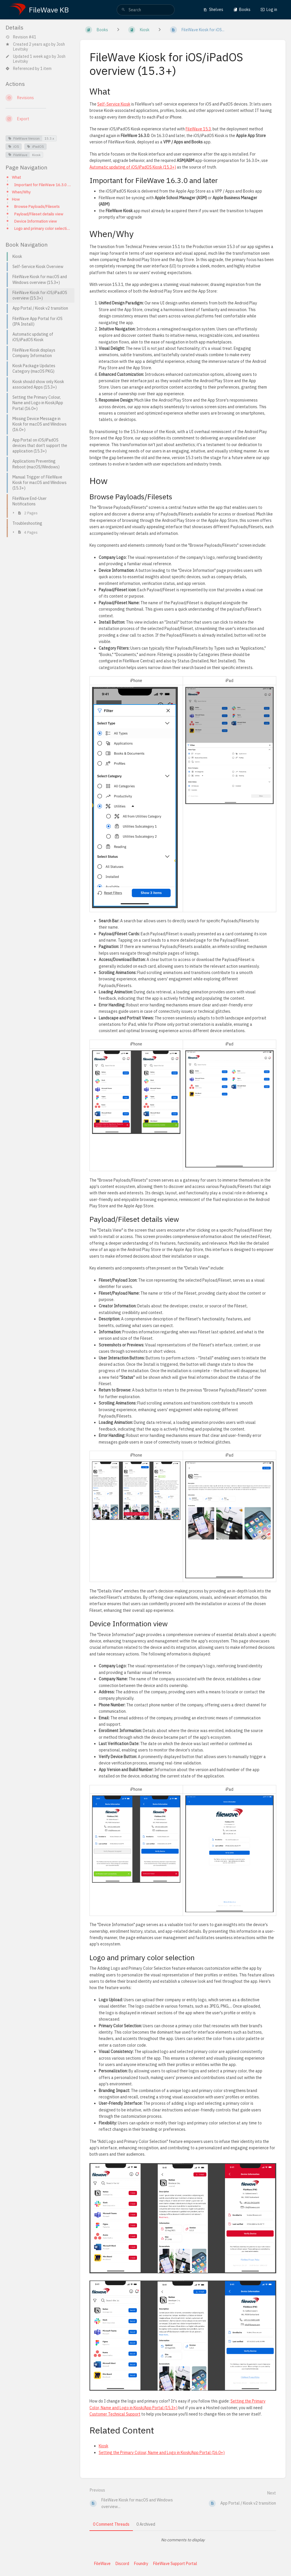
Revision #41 (21, 37)
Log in (269, 9)
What (16, 177)
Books (241, 9)
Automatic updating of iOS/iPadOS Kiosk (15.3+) (132, 167)
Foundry (141, 2563)
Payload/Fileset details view (38, 214)
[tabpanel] (182, 2540)
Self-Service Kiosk (113, 104)
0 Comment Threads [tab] (111, 2524)
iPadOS (35, 146)
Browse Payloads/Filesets (37, 206)
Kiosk (36, 155)
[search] (146, 9)
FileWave (17, 155)
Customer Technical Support (114, 2414)
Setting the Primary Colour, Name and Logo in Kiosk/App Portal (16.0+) (162, 2452)
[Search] (123, 9)
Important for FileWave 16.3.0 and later (42, 184)
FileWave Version (24, 138)
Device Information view (35, 221)
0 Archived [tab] (145, 2524)
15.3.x (49, 138)
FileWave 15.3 (198, 129)
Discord (122, 2563)
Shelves (213, 9)
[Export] (38, 119)
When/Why (21, 192)
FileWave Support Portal (175, 2563)
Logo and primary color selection (42, 228)
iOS (13, 146)
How (16, 199)
